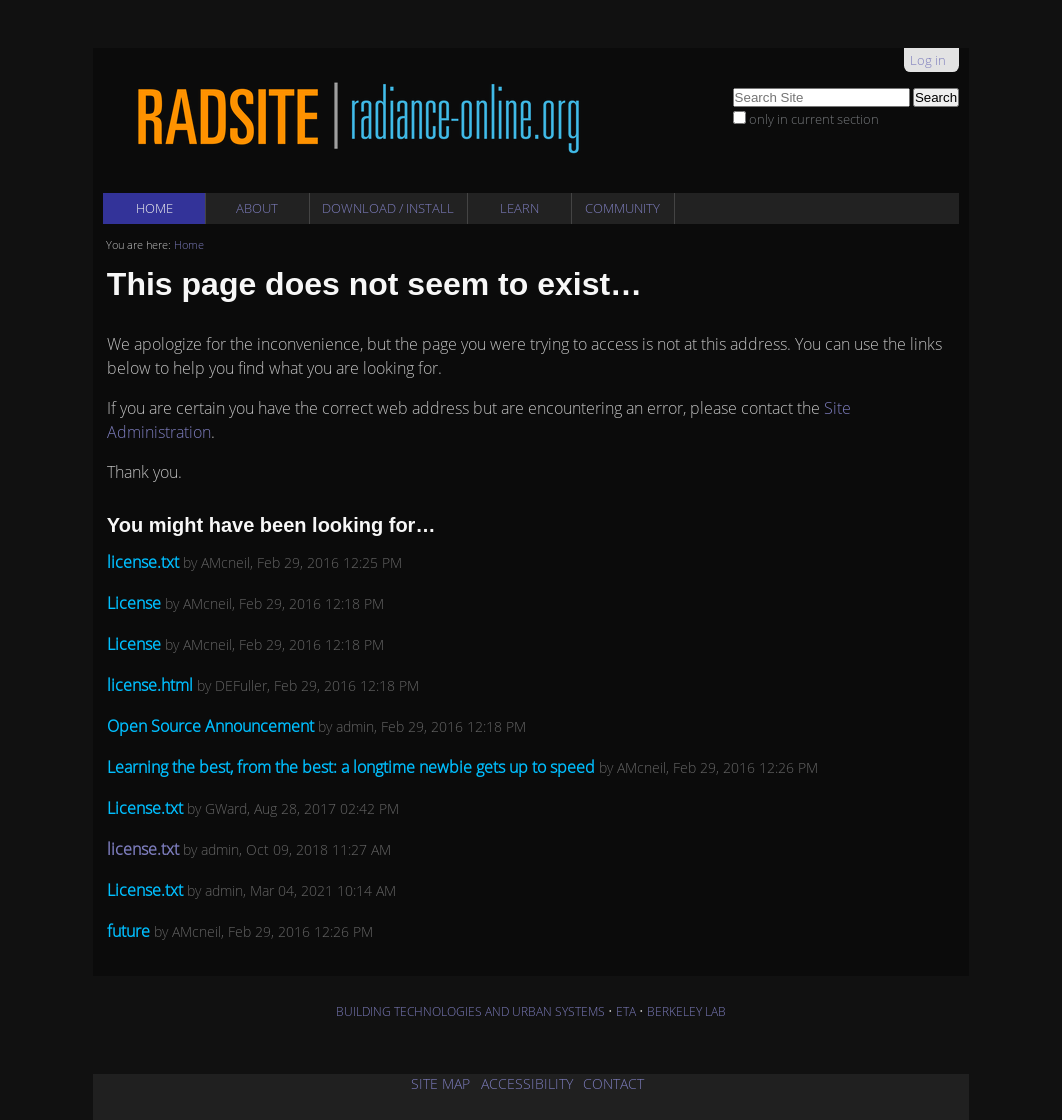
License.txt (145, 808)
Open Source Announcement (212, 726)
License (134, 603)
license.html (150, 685)
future (128, 931)
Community (622, 208)
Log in (928, 60)
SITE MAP (440, 1083)
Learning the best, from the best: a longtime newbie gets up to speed (351, 767)
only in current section (814, 119)
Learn (519, 208)
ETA (626, 1011)
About (257, 208)
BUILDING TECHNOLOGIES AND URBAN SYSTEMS (470, 1011)
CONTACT (613, 1083)
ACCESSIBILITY (527, 1083)
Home (154, 208)
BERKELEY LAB (686, 1011)
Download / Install (388, 208)
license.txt (143, 562)
